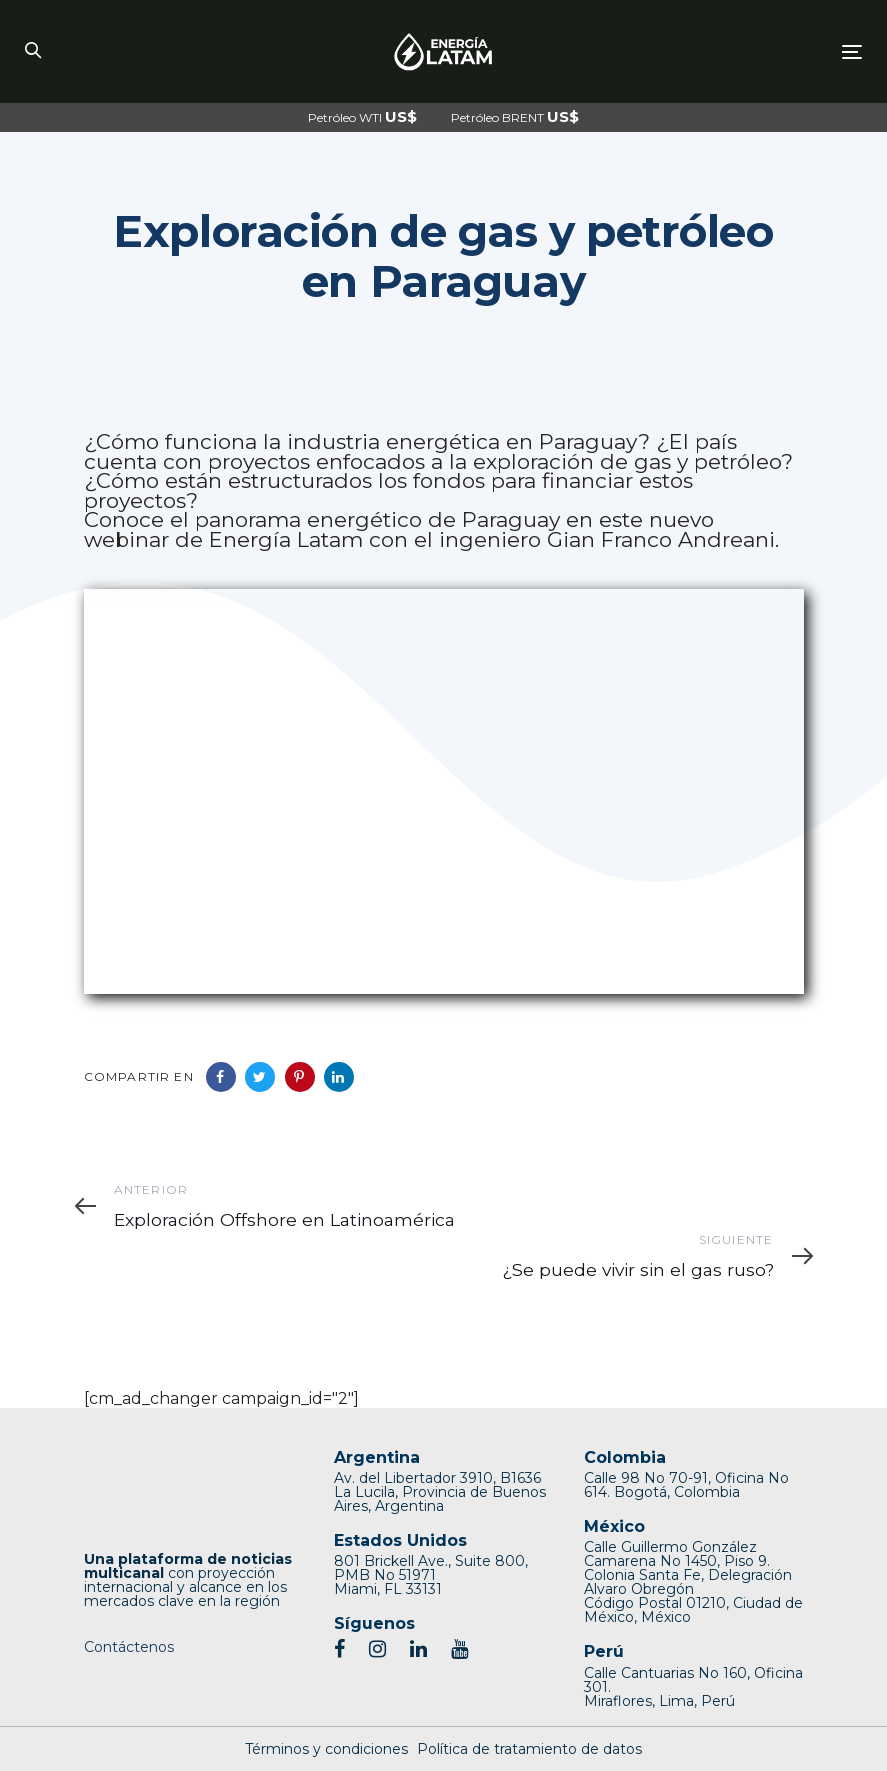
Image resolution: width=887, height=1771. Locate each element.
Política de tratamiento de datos (529, 1749)
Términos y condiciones (326, 1749)
